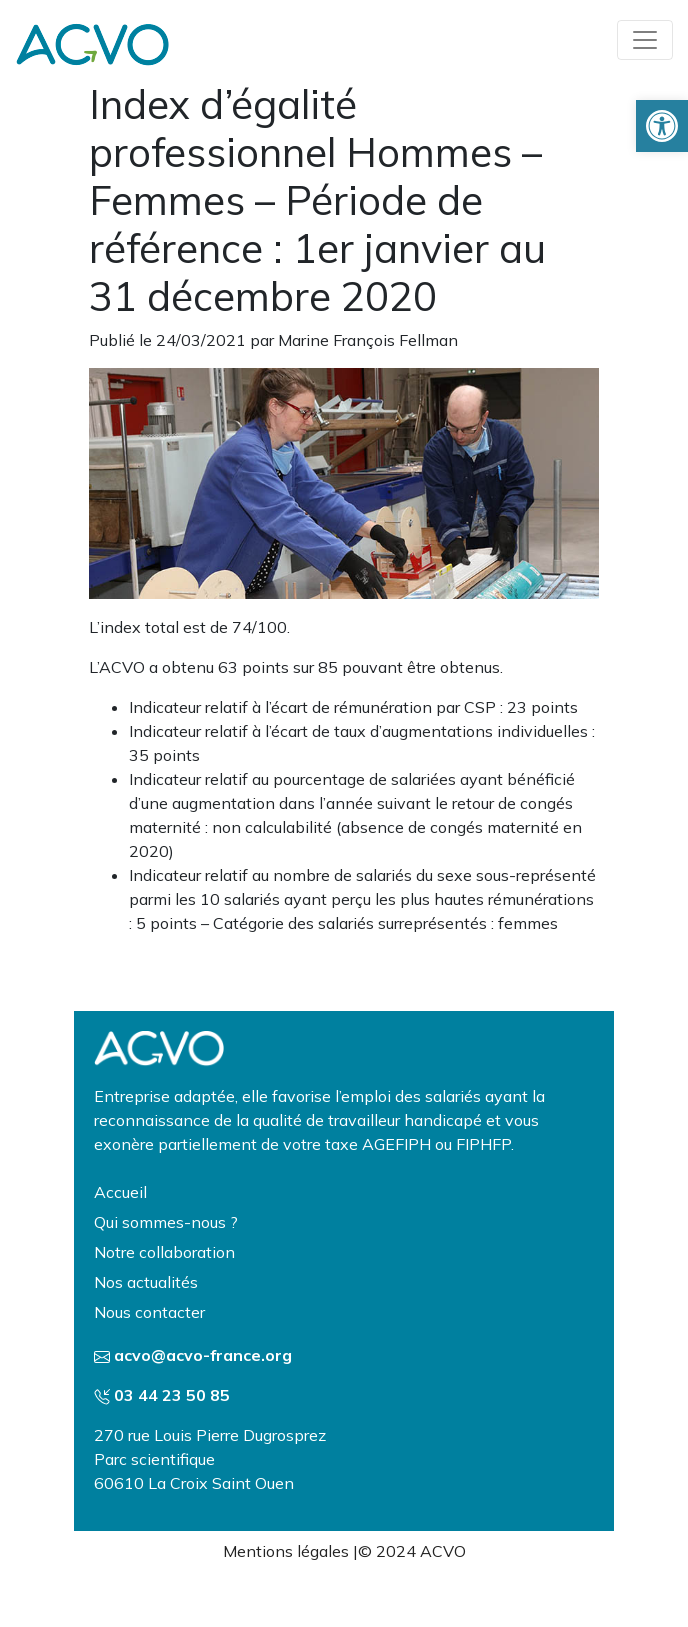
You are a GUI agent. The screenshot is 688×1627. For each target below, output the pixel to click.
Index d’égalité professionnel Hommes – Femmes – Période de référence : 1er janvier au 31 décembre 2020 (317, 200)
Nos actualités (146, 1282)
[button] (662, 126)
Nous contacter (149, 1312)
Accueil (120, 1192)
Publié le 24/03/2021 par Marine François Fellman (273, 340)
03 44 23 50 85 (172, 1395)
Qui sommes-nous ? (166, 1222)
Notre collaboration (164, 1252)
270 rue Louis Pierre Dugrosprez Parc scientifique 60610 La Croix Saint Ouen (210, 1459)
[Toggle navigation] (645, 40)
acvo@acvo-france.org (203, 1355)
